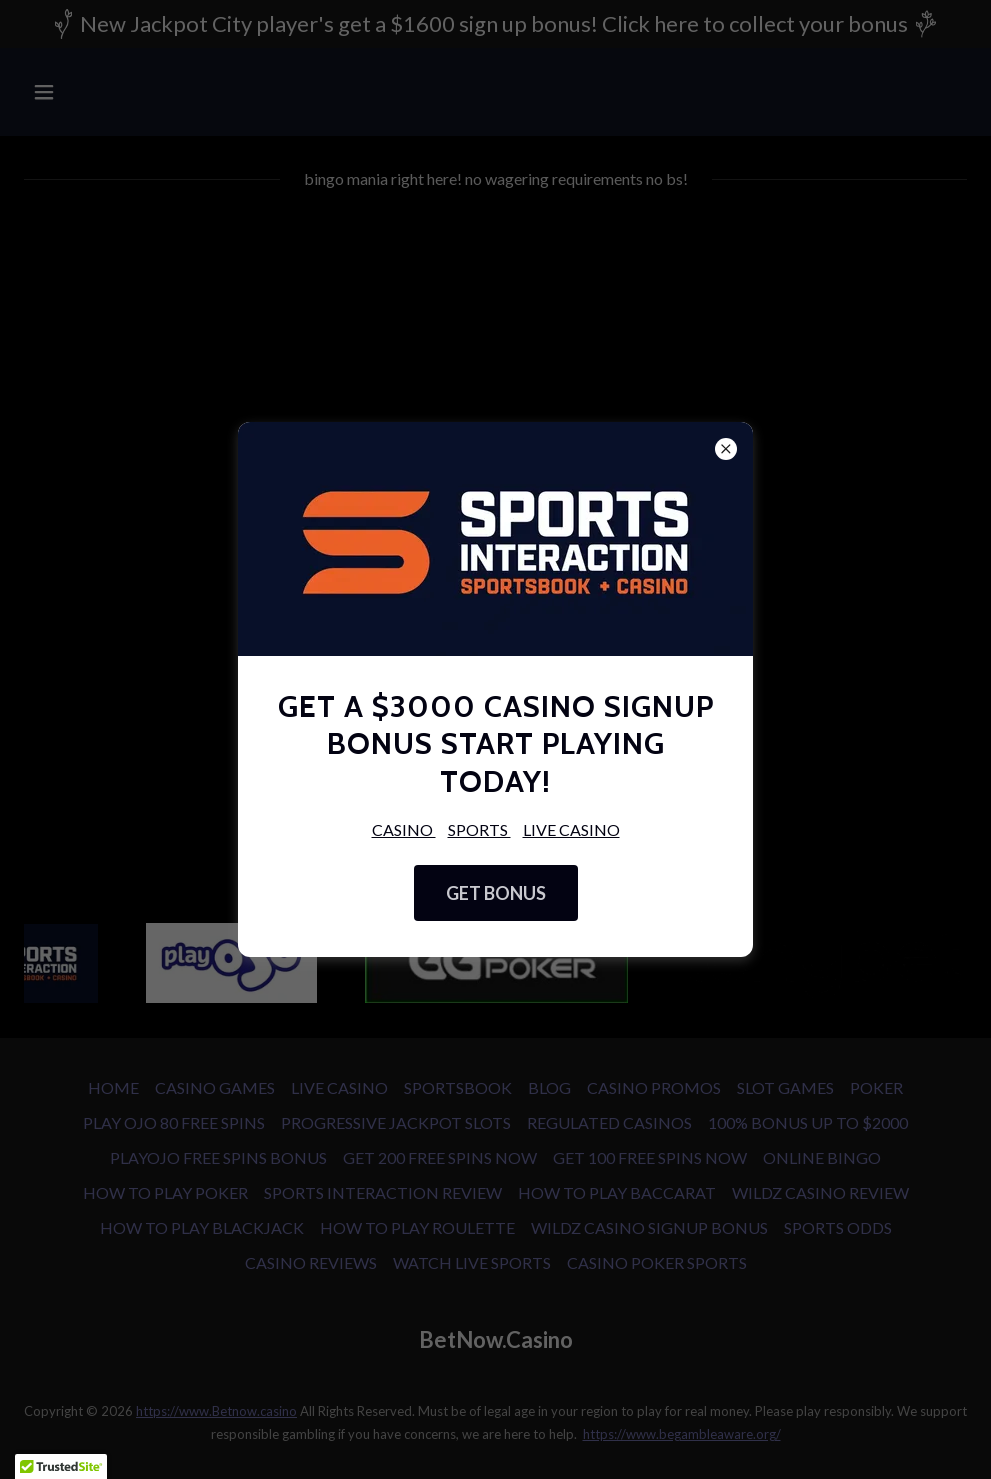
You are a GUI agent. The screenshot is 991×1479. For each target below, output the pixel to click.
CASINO (404, 829)
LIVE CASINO (571, 829)
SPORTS (479, 829)
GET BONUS (496, 893)
